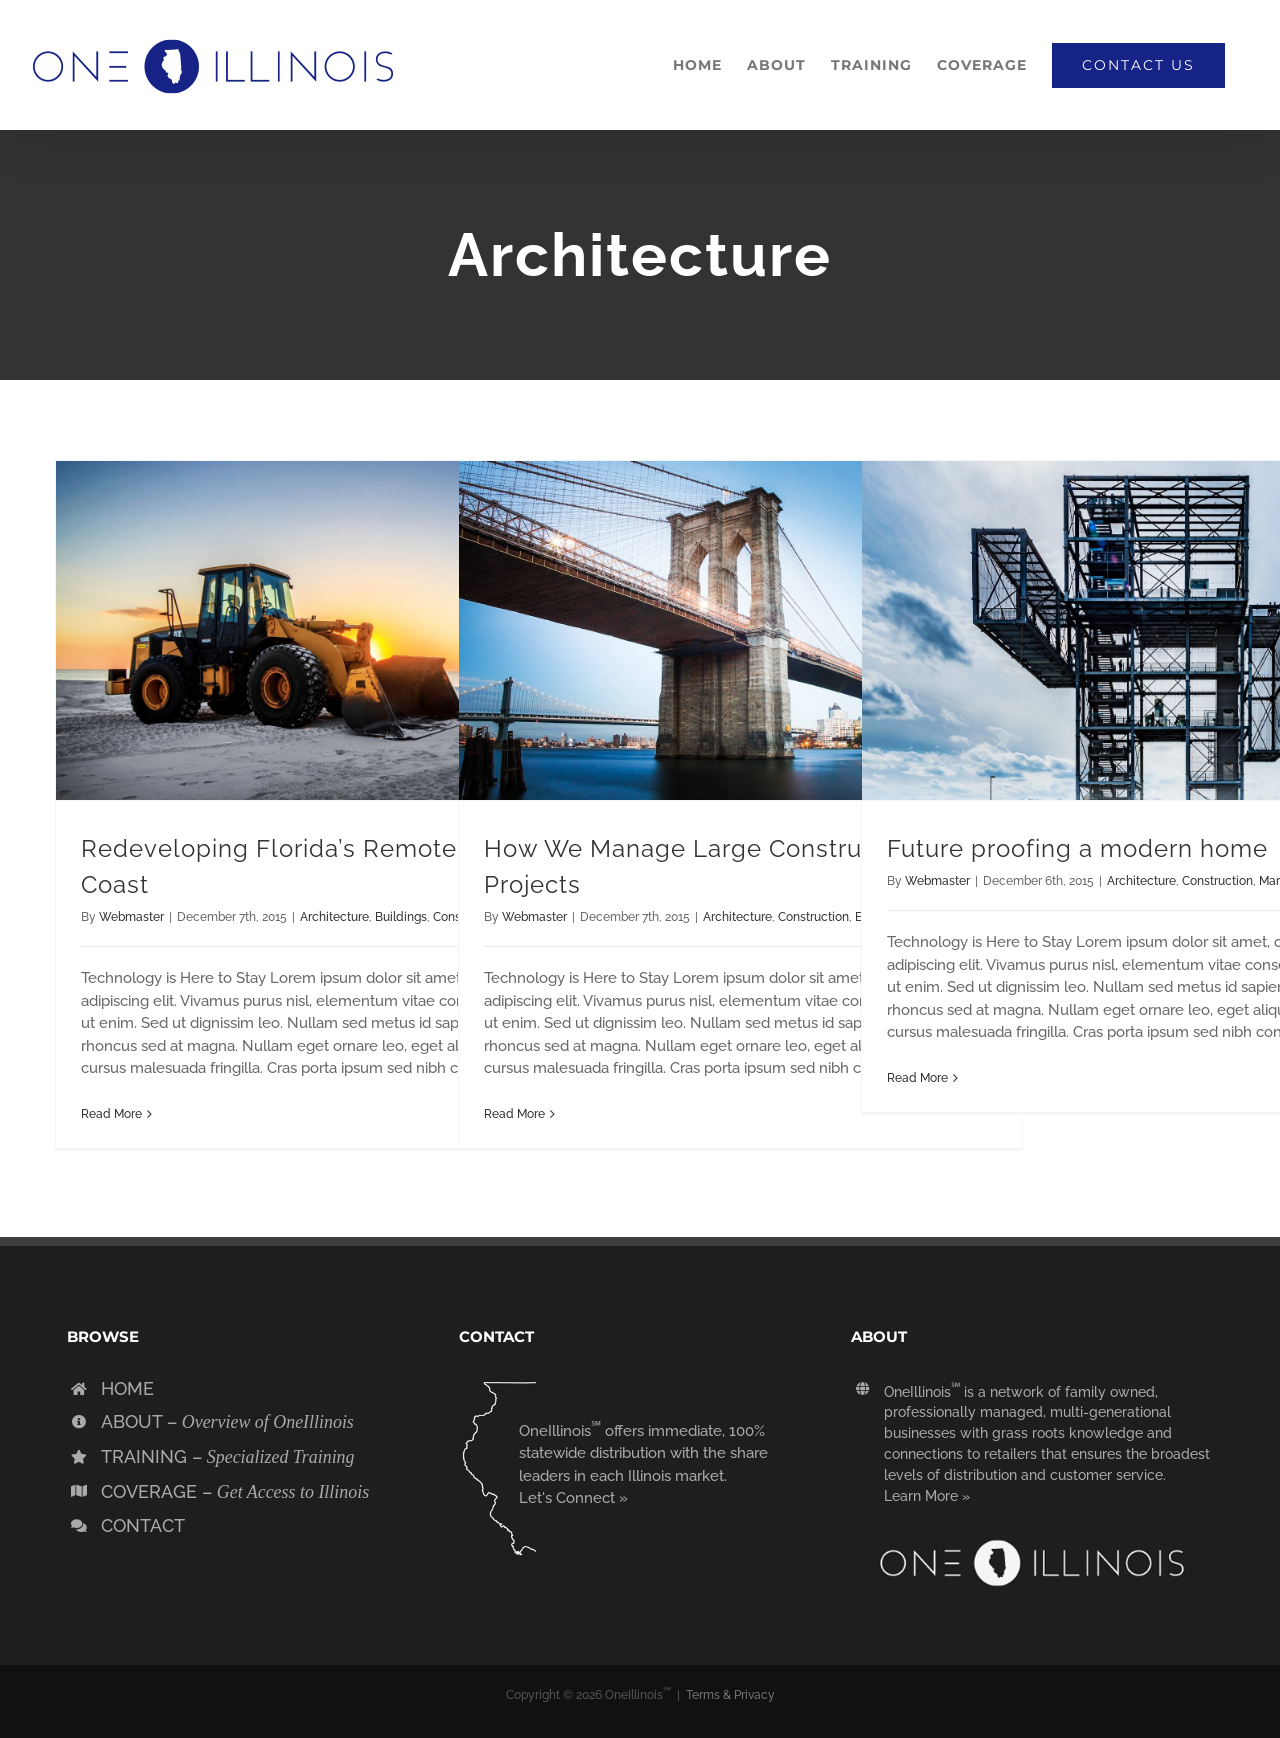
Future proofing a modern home (1077, 848)
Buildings (401, 917)
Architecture (334, 917)
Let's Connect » (573, 1498)
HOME (127, 1388)
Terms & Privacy (730, 1695)
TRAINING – (228, 1456)
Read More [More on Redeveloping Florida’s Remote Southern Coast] (111, 1114)
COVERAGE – (235, 1491)
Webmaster (131, 917)
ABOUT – (227, 1421)
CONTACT (143, 1525)
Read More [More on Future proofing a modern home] (917, 1078)
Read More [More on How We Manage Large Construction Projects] (514, 1114)
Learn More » (927, 1496)
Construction (813, 917)
